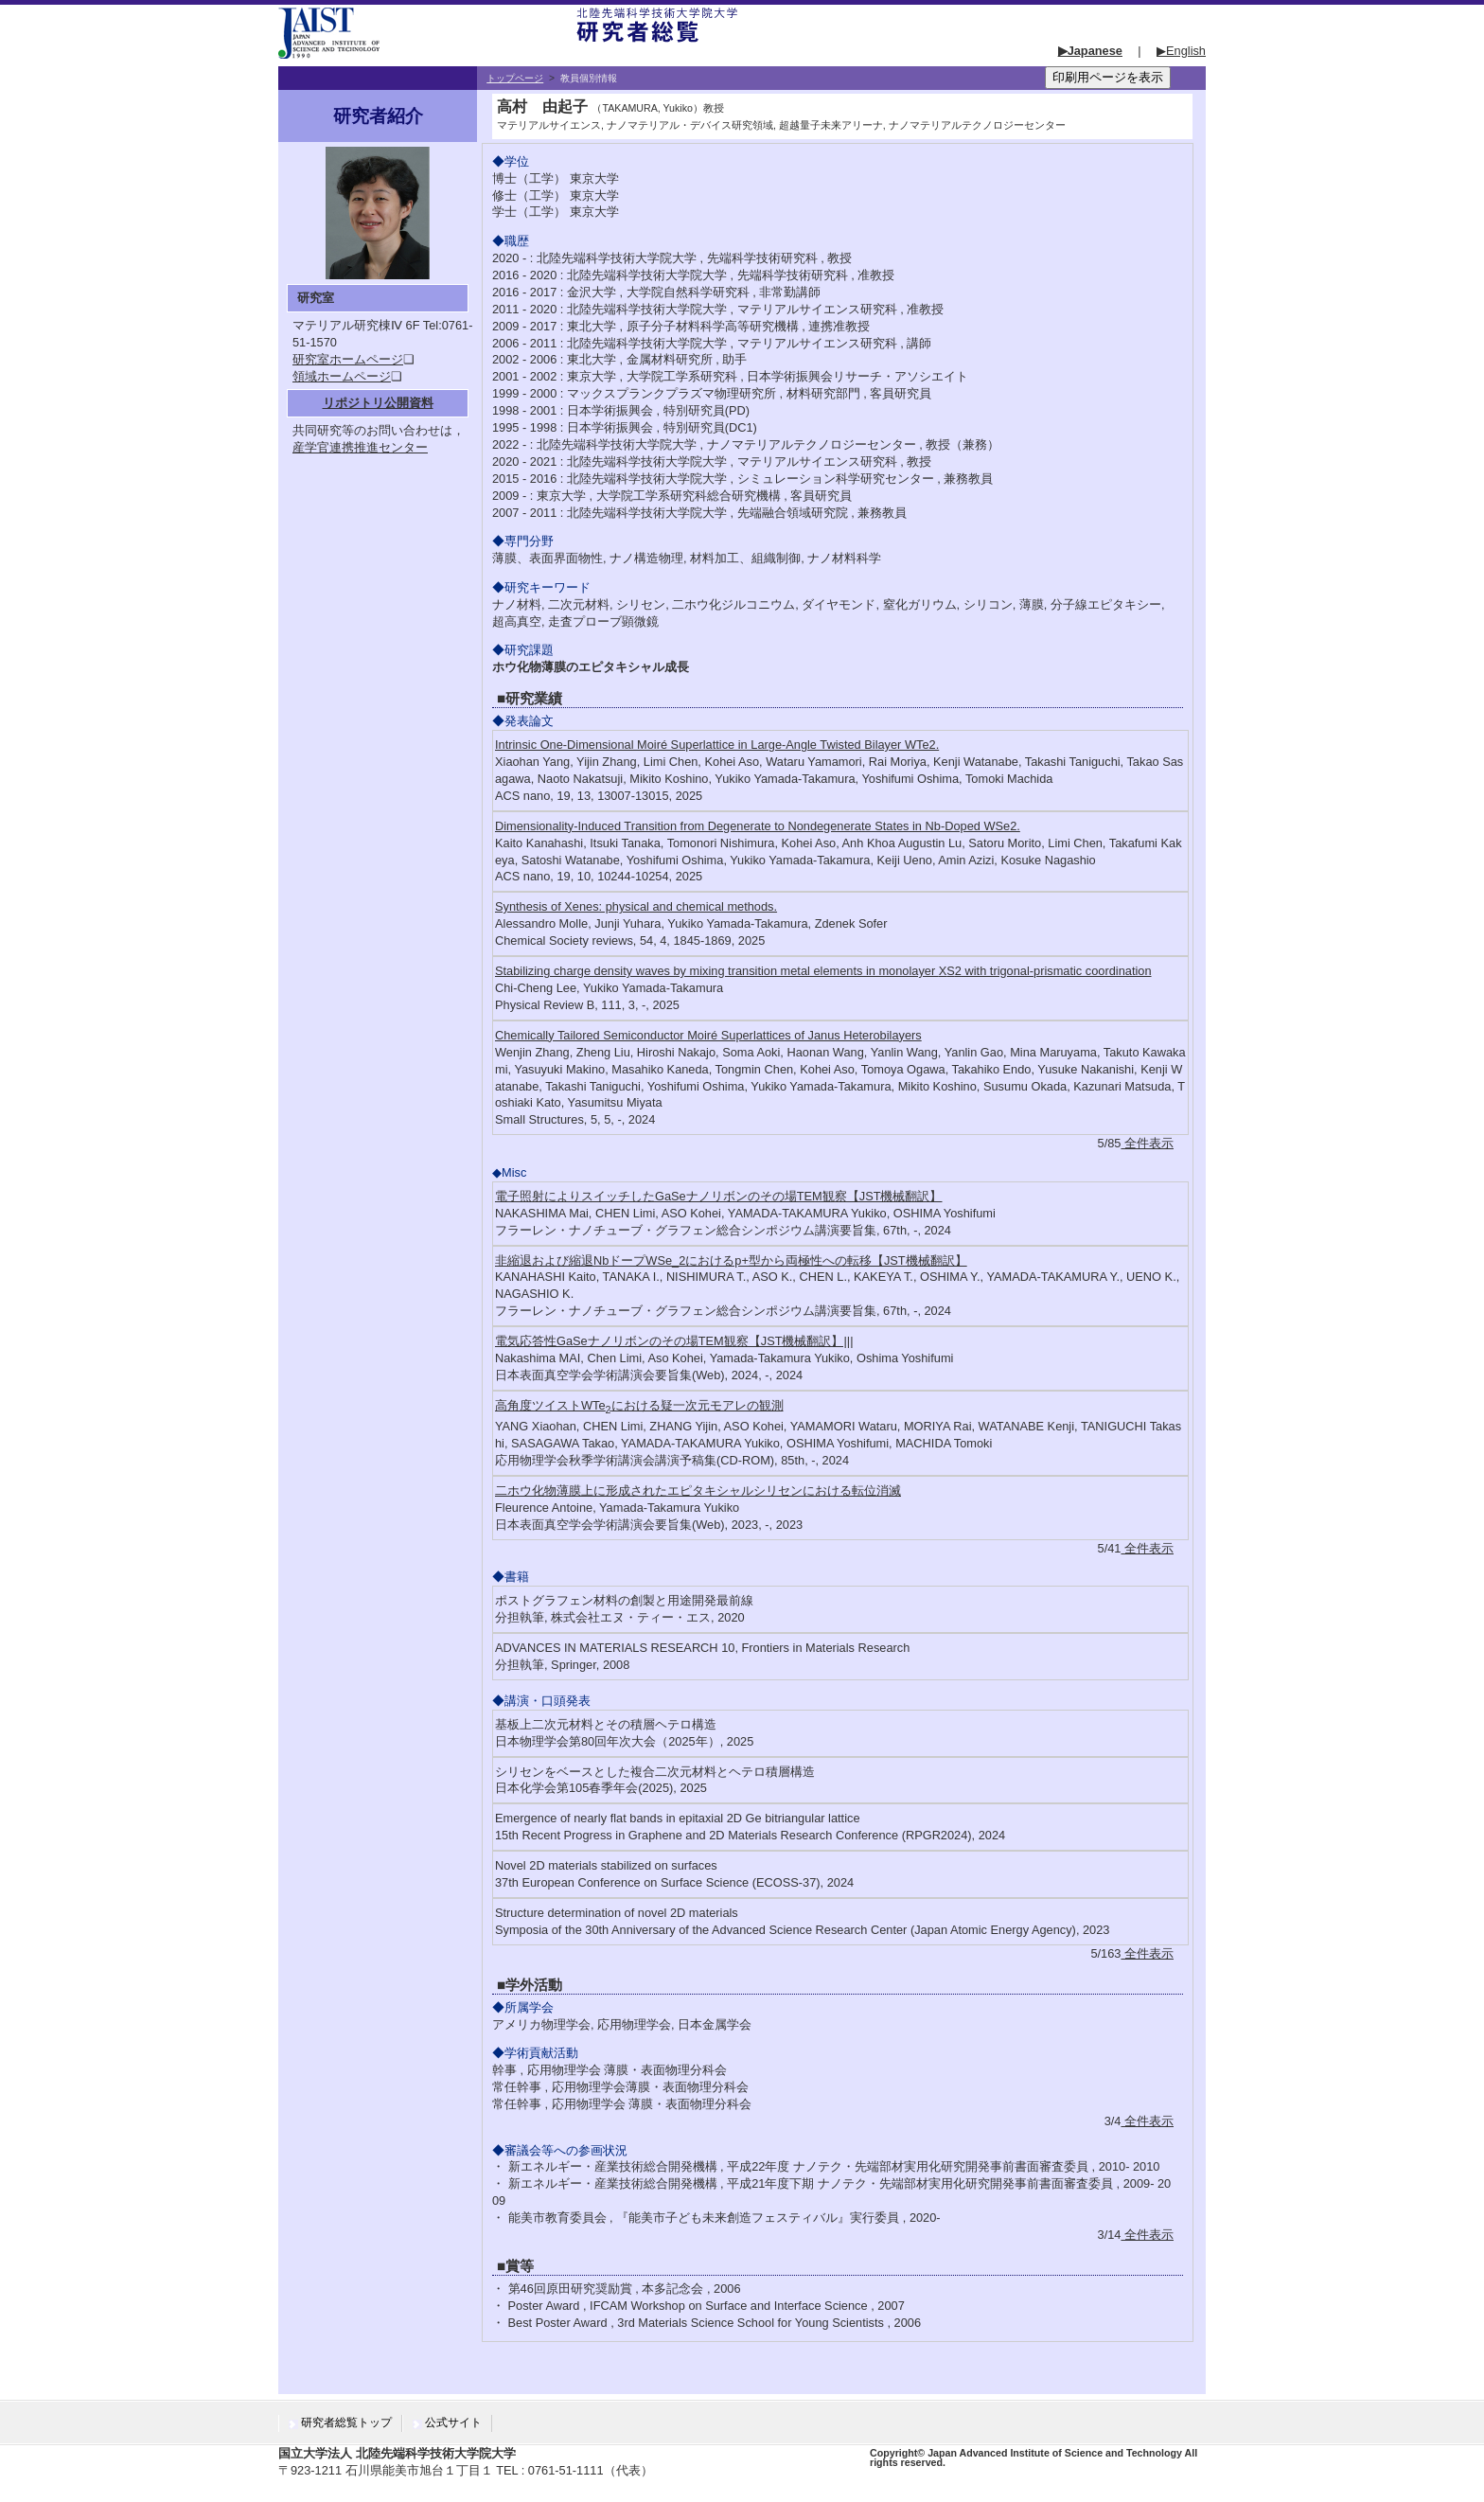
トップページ (514, 78)
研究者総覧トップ (346, 2422)
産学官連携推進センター (360, 447)
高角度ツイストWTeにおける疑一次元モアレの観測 (639, 1405)
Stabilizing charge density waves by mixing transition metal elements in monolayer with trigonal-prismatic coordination (823, 971)
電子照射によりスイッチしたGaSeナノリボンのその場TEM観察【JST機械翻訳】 (719, 1196)
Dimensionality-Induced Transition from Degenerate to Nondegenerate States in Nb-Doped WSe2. (757, 826)
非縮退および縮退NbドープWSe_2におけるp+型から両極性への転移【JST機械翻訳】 (731, 1260)
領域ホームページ (341, 376)
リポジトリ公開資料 (378, 403)
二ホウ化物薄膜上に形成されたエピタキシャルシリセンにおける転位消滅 (698, 1490)
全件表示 (1147, 1143)
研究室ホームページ (347, 359)
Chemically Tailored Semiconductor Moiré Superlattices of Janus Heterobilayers (708, 1035)
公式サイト (453, 2422)
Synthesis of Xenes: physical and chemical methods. (636, 906)
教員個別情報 (588, 78)
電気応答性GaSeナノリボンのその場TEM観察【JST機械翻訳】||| (674, 1341)
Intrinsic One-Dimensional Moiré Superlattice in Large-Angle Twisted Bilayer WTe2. (717, 744)
